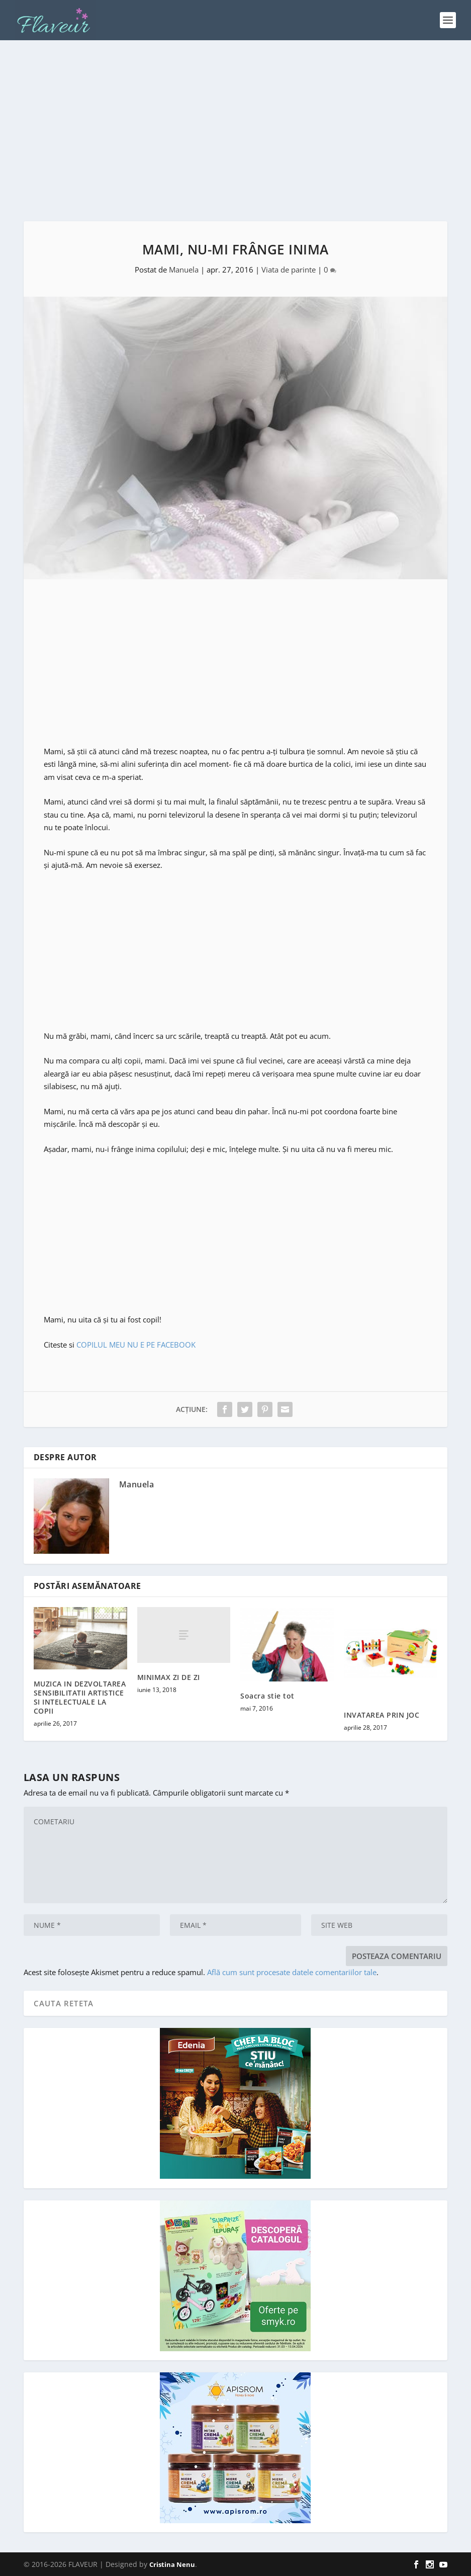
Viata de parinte (288, 269)
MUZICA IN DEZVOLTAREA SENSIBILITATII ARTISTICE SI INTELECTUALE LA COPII (80, 1697)
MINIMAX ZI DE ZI (168, 1677)
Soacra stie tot (267, 1696)
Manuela (184, 269)
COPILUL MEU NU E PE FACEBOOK (136, 1345)
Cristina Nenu (172, 2564)
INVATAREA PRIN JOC (381, 1715)
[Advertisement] (235, 130)
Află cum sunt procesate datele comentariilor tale (291, 1972)
